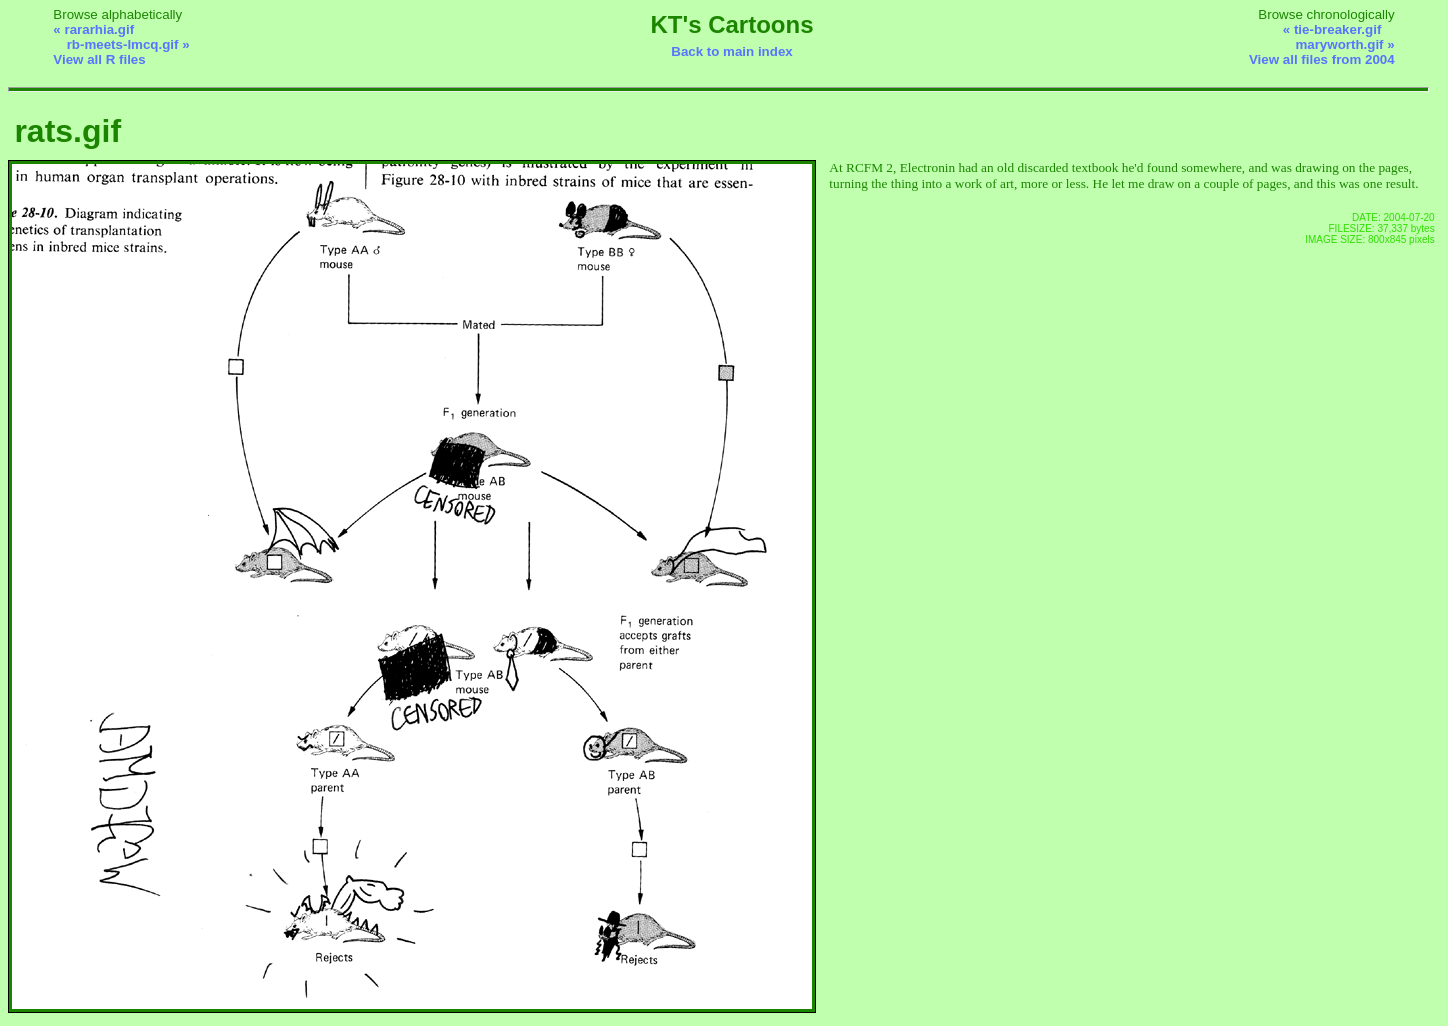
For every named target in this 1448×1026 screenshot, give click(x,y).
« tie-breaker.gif (1332, 29)
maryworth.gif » (1344, 44)
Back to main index (731, 51)
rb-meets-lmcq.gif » (128, 44)
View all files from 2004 (1322, 59)
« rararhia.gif (93, 29)
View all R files (99, 59)
